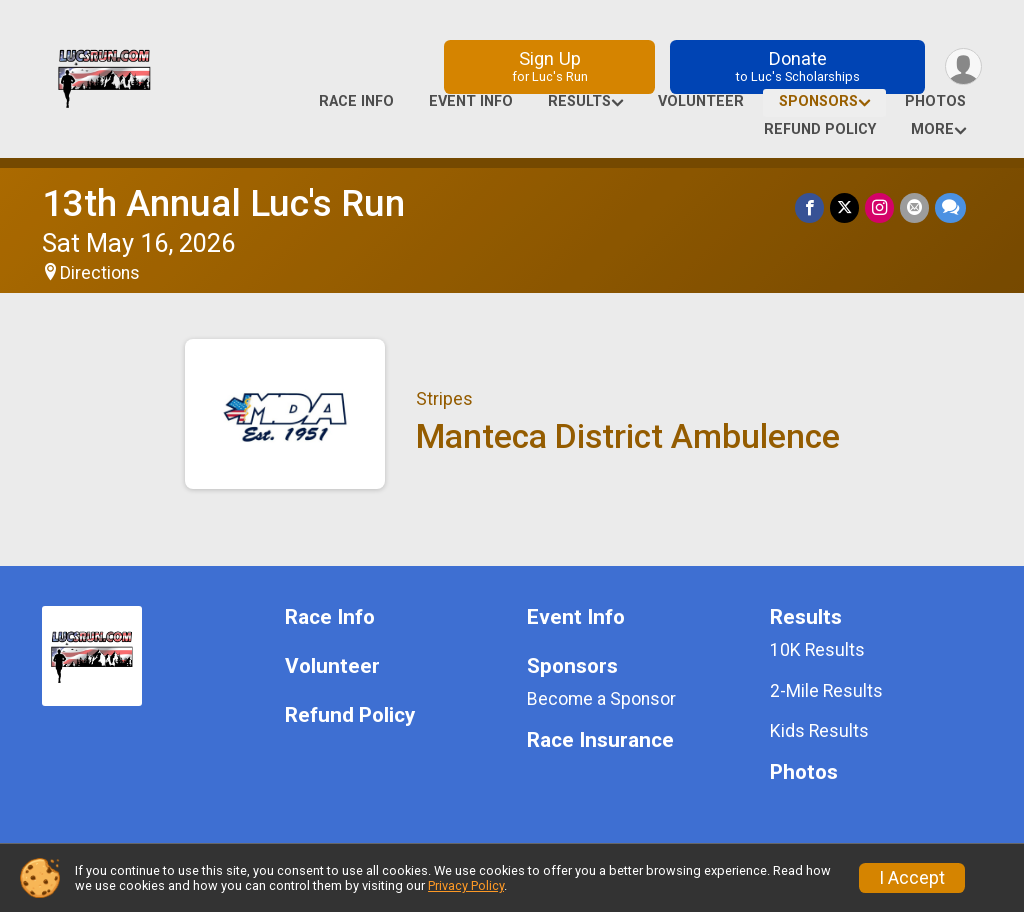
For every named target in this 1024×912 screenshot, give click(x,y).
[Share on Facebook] (809, 207)
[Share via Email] (914, 207)
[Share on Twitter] (844, 207)
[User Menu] (963, 66)
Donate (798, 66)
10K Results (817, 650)
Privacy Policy (466, 885)
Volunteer (701, 101)
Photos (935, 101)
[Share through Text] (950, 207)
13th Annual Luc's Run (223, 203)
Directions (100, 273)
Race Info (356, 101)
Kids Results (819, 731)
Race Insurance (600, 740)
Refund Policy (820, 129)
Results (579, 101)
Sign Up (550, 66)
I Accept (912, 878)
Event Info (471, 101)
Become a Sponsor (601, 699)
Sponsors (818, 101)
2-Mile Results (826, 691)
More (932, 129)
